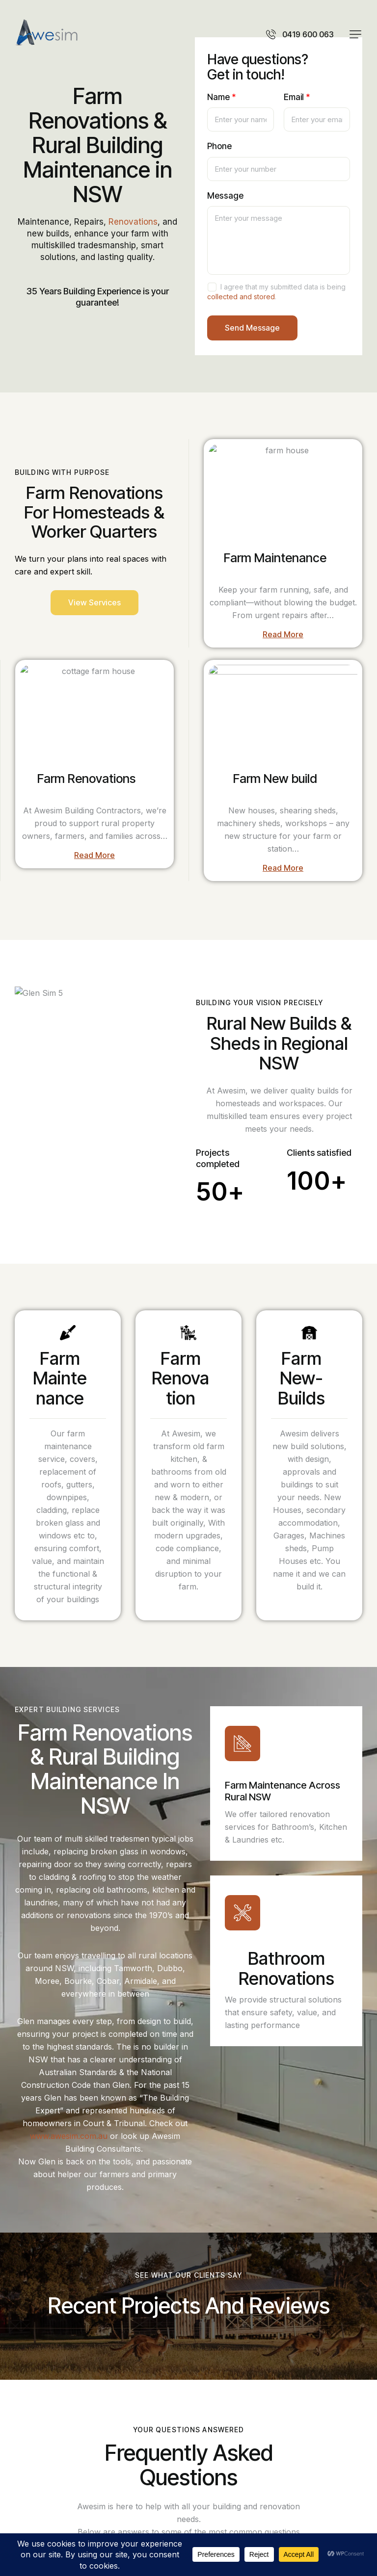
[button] (355, 34)
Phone (219, 146)
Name (221, 97)
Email (297, 97)
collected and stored (241, 296)
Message (225, 196)
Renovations (133, 222)
